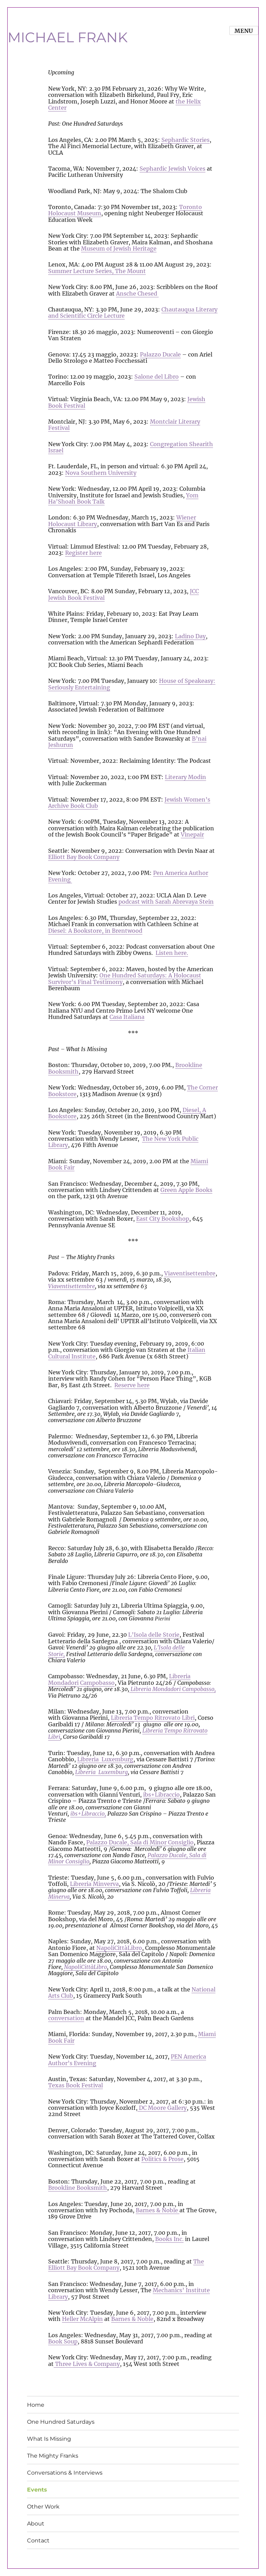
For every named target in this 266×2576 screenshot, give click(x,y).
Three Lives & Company (87, 2363)
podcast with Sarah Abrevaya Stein (166, 901)
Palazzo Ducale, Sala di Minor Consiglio (140, 1842)
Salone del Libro (156, 376)
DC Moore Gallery (162, 2107)
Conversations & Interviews (65, 2472)
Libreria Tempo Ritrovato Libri (153, 1717)
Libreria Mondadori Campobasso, (172, 1688)
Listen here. (172, 952)
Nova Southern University (100, 472)
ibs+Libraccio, (88, 1813)
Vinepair (192, 834)
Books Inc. (169, 2238)
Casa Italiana (126, 1016)
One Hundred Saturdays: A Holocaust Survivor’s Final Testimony (124, 978)
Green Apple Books (186, 1189)
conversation (66, 2018)
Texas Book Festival (75, 2085)
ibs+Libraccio (161, 1794)
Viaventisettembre (189, 1273)
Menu (243, 30)
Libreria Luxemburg (105, 1759)
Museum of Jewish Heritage (119, 248)
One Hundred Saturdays (61, 2422)
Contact (38, 2540)
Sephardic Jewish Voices (172, 168)
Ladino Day (190, 636)
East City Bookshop (162, 1218)
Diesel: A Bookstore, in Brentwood (95, 930)
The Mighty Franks (52, 2455)
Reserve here (132, 1385)
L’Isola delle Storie (153, 1634)
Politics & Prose (162, 2158)
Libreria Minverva (94, 1883)
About (35, 2523)
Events (37, 2489)
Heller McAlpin (82, 2318)
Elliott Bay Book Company (83, 856)
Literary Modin (185, 777)
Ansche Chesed (137, 293)
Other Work (43, 2506)
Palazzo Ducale (160, 354)
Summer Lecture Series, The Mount (97, 271)
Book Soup (63, 2341)
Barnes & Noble (157, 2210)
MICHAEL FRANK (67, 37)
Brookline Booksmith (77, 2187)
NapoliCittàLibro (119, 1947)
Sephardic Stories (185, 139)
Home (35, 2405)
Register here (83, 552)
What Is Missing (49, 2438)
